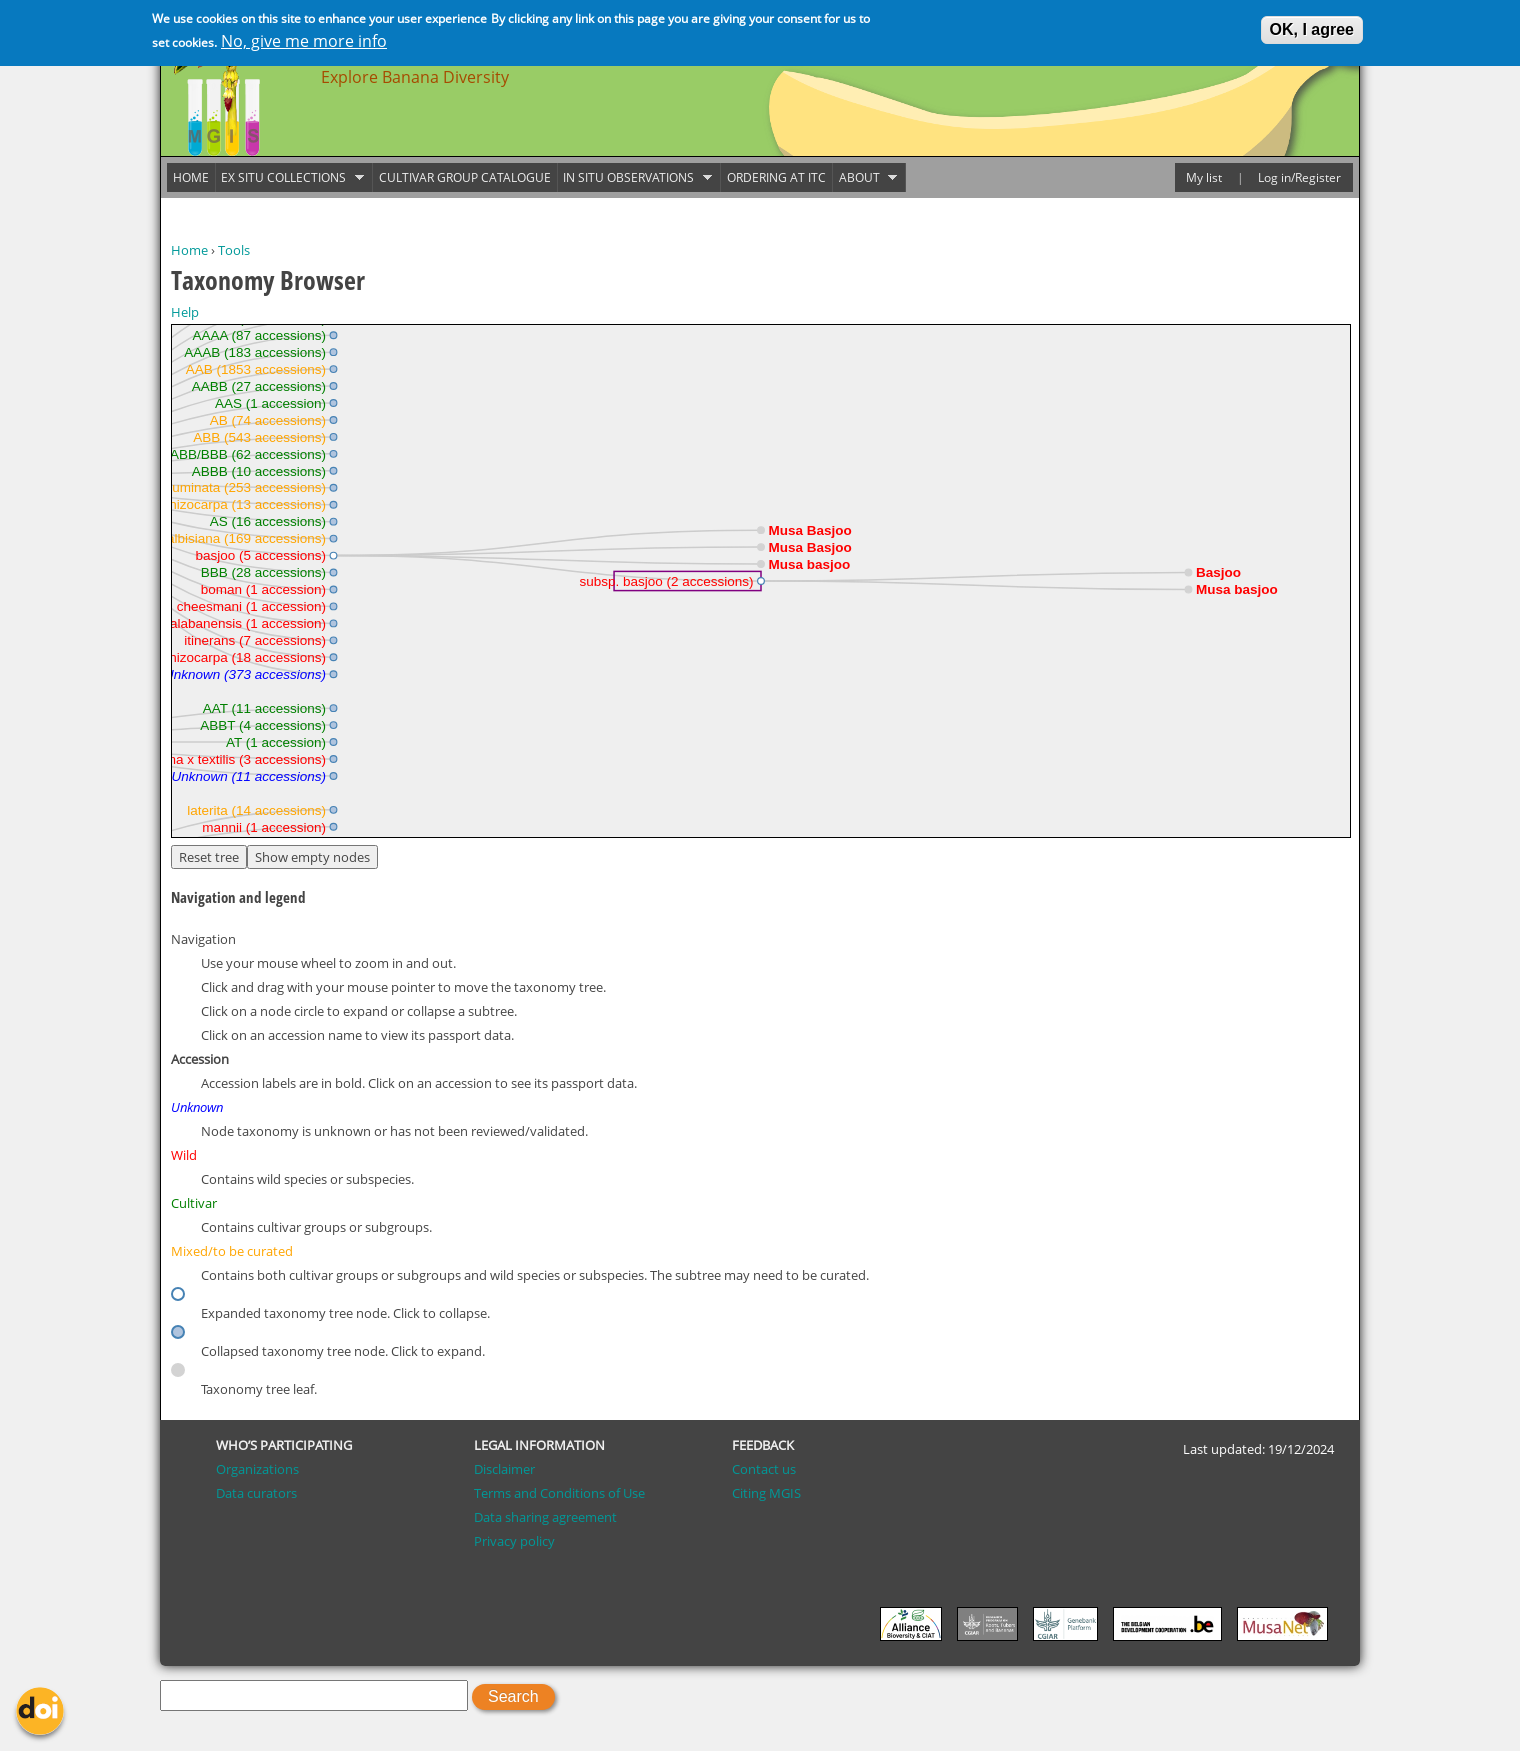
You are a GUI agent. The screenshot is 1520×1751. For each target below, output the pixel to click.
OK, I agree (1312, 29)
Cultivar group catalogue (465, 177)
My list (1204, 177)
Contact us (764, 1469)
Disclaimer (504, 1469)
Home (189, 250)
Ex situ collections (290, 178)
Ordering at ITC (776, 177)
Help (185, 312)
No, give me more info (304, 41)
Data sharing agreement (545, 1517)
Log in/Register (1299, 177)
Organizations (257, 1469)
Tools (234, 250)
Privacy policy (514, 1541)
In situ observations (635, 178)
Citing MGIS (766, 1493)
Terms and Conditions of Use (559, 1493)
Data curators (256, 1493)
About (865, 178)
